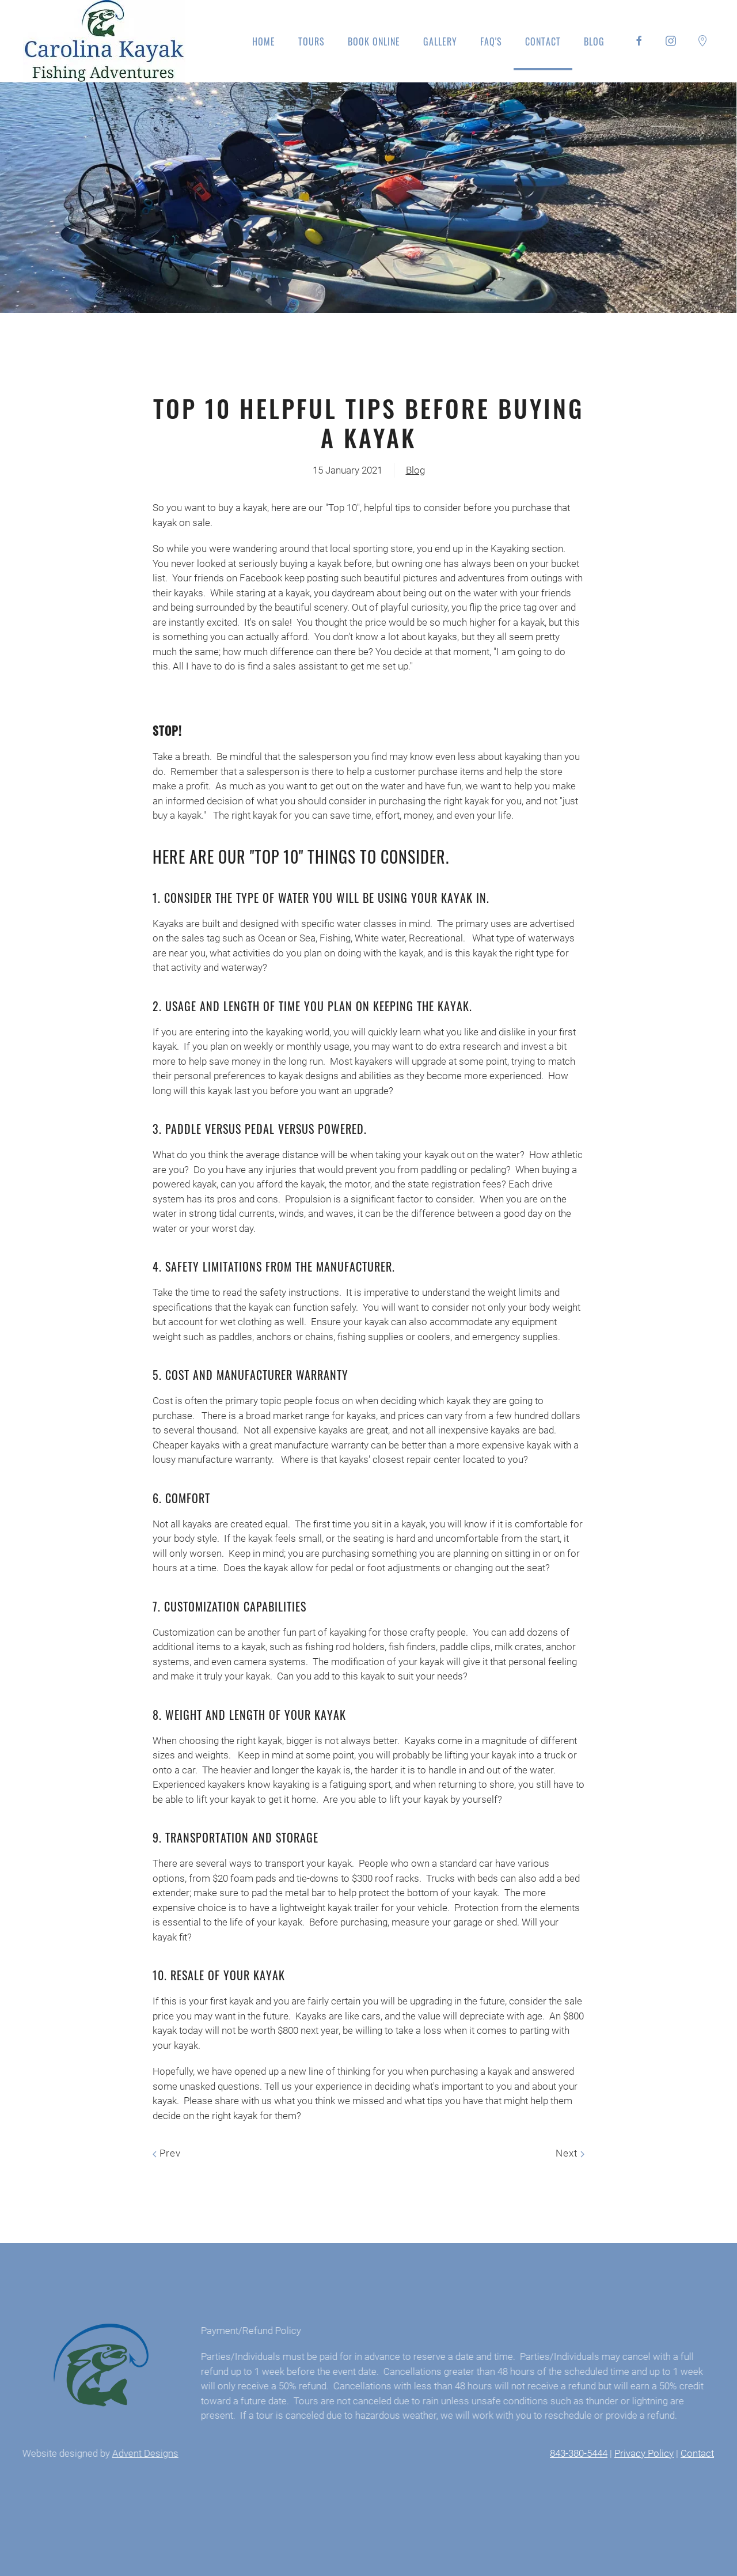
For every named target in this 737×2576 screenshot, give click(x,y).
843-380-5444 (574, 2453)
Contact (543, 41)
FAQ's (491, 41)
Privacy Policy (640, 2453)
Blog (594, 41)
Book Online (374, 41)
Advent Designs (142, 2453)
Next (570, 2153)
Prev (167, 2153)
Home (263, 41)
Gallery (440, 41)
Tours (311, 41)
